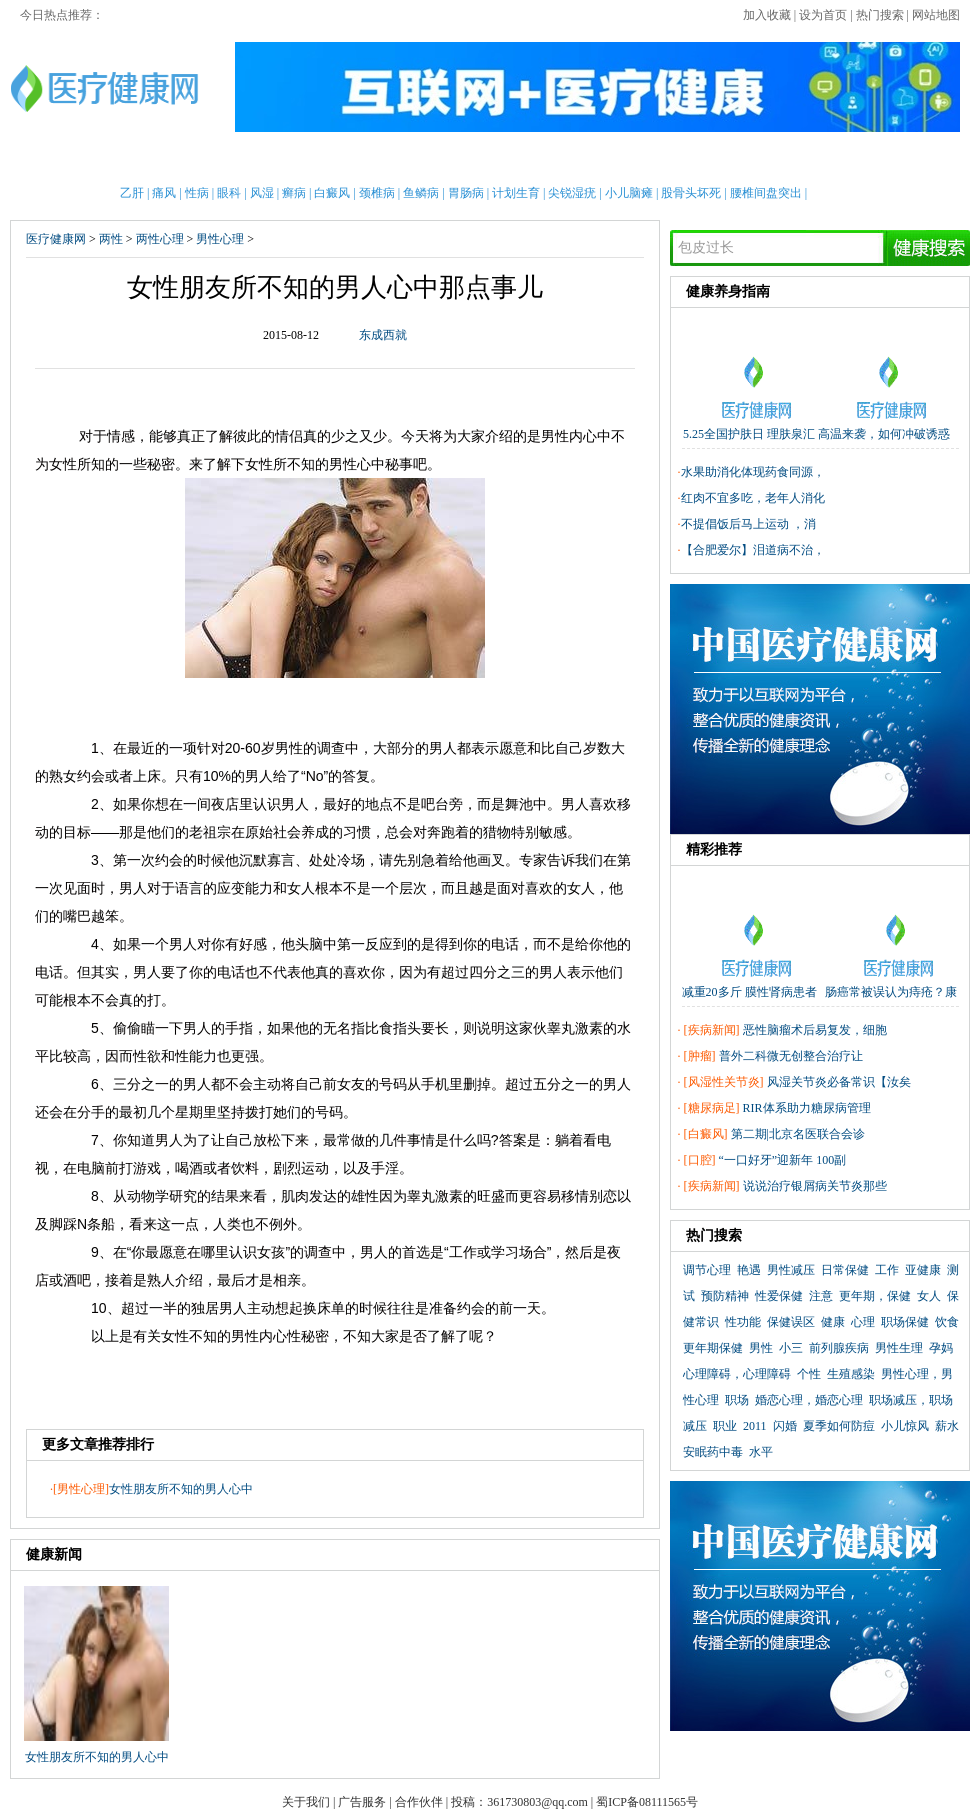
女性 (179, 159)
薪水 (947, 1426)
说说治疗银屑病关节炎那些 (815, 1186)
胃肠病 (466, 193)
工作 (887, 1270)
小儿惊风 (905, 1426)
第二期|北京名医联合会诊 (798, 1134)
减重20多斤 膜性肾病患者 (749, 992)
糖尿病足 (712, 1108)
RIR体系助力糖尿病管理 (807, 1108)
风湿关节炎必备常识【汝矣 (839, 1082)
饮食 (947, 1322)
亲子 (282, 159)
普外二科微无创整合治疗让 (791, 1056)
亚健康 (923, 1270)
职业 (725, 1426)
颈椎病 (377, 193)
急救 (436, 159)
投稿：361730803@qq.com (519, 1802)
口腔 (700, 1160)
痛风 (164, 193)
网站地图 (936, 15)
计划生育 (516, 193)
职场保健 (905, 1322)
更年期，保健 (875, 1296)
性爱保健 (779, 1296)
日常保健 (845, 1270)
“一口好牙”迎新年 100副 (783, 1160)
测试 (825, 159)
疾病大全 (605, 159)
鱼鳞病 (421, 193)
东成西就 (383, 335)
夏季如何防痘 (839, 1426)
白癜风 (332, 193)
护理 (333, 159)
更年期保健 (713, 1348)
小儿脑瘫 (629, 193)
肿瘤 (700, 1056)
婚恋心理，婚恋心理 (809, 1400)
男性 (127, 159)
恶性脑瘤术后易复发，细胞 (815, 1030)
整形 (722, 159)
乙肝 (132, 193)
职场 (737, 1400)
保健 (385, 159)
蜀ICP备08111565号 (647, 1802)
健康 (833, 1322)
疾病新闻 (712, 1030)
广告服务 (362, 1802)
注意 (821, 1296)
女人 (929, 1296)
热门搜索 (880, 15)
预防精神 (725, 1296)
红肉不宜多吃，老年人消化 (753, 498)
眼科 (229, 193)
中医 (488, 159)
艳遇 (749, 1270)
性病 (197, 193)
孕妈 (941, 1348)
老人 (539, 159)
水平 (761, 1452)
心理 (773, 159)
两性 (670, 159)
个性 (809, 1374)
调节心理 (707, 1270)
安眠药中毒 (713, 1452)
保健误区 (791, 1322)
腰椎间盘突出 (766, 193)
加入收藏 (767, 15)
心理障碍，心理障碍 (737, 1374)
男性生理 (899, 1348)
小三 (791, 1348)
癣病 (294, 193)
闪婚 (785, 1426)
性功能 (743, 1322)
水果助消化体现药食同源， (753, 472)
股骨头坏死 (691, 193)
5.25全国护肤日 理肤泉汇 (749, 434)
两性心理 (160, 239)
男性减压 (791, 1270)
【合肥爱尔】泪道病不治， (753, 550)
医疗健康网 (56, 239)
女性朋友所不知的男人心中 (181, 1489)
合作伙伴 (419, 1802)
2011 (755, 1426)
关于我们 (306, 1802)
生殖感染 (851, 1374)
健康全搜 (890, 159)
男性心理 (220, 239)
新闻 (230, 159)
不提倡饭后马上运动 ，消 (748, 524)
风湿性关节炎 (724, 1082)
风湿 (262, 193)
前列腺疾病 (839, 1348)
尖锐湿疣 (572, 193)
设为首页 (823, 15)
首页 (76, 159)
